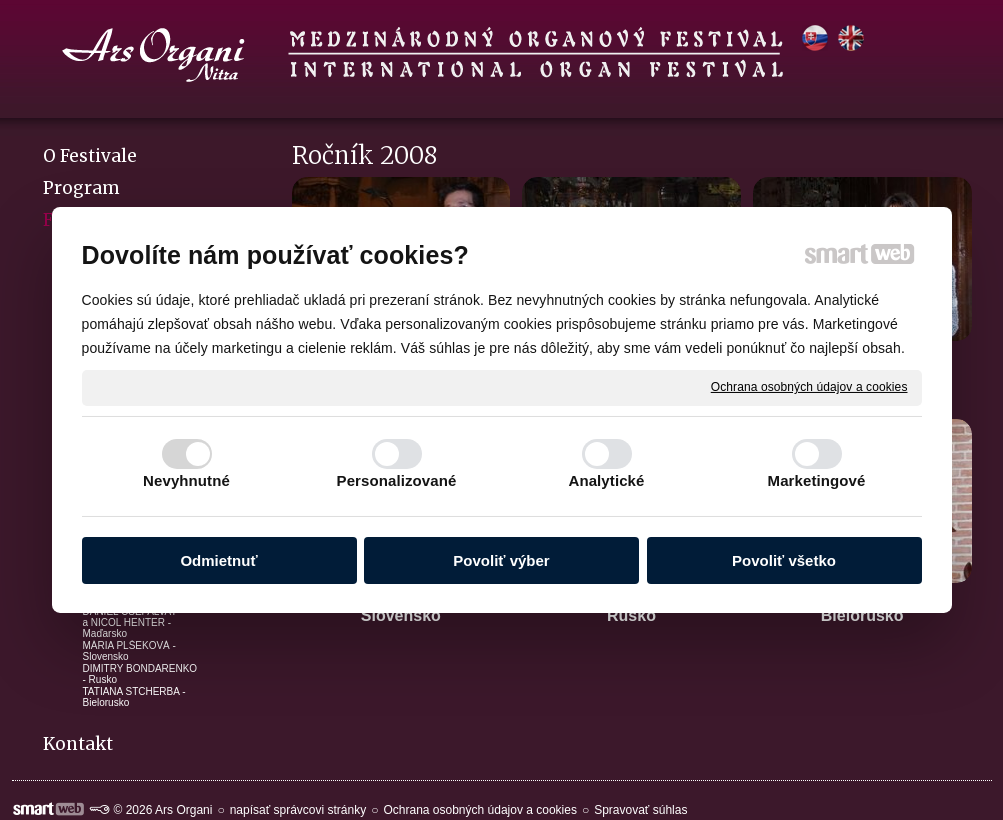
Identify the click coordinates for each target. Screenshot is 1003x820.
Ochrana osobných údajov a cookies (809, 387)
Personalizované (397, 480)
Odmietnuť (218, 560)
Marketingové (817, 480)
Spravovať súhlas (640, 810)
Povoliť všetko (784, 560)
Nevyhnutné (186, 480)
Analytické (606, 480)
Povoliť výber (501, 560)
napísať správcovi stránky (298, 810)
